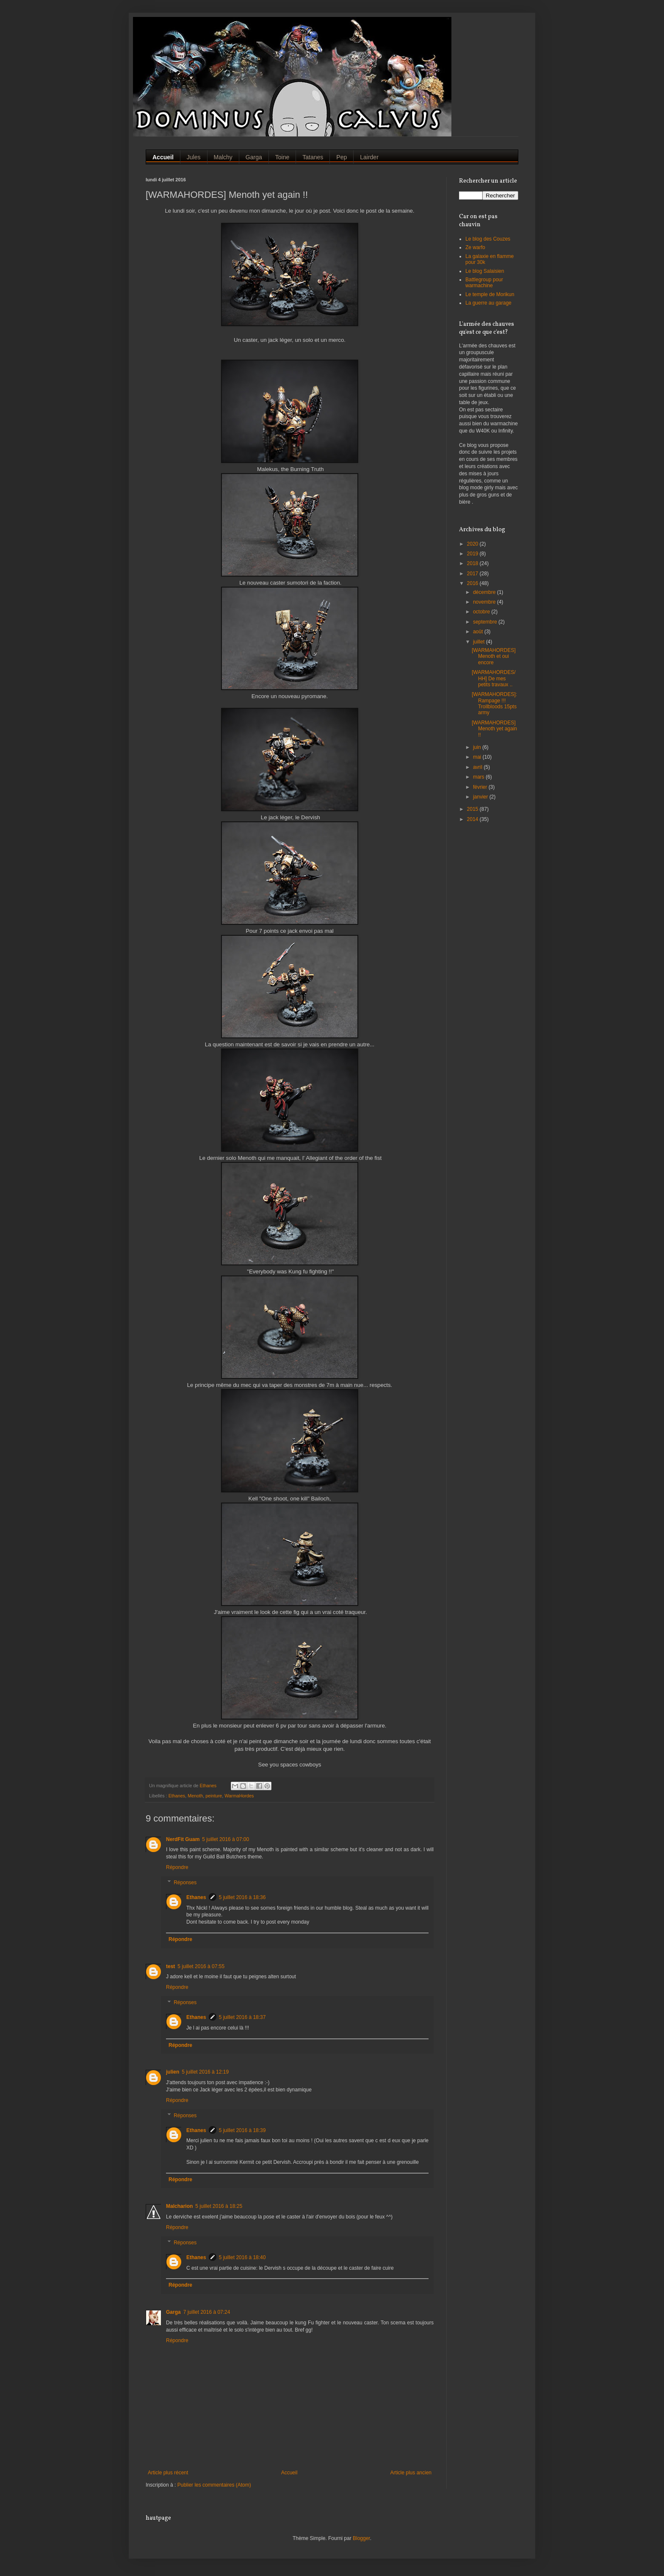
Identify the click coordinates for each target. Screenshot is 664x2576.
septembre (485, 622)
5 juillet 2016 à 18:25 (218, 2206)
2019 (473, 554)
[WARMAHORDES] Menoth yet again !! (494, 729)
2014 (473, 819)
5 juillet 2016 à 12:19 (205, 2072)
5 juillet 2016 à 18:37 (242, 2017)
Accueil (289, 2473)
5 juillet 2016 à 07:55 (200, 1966)
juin (477, 747)
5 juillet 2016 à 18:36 (242, 1897)
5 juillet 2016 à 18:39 (242, 2130)
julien (172, 2072)
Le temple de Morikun (489, 294)
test (170, 1966)
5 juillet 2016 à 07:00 (225, 1839)
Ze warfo (475, 247)
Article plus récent (168, 2473)
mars (479, 777)
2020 (473, 544)
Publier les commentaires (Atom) (214, 2485)
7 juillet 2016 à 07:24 (206, 2312)
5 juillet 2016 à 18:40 (242, 2257)
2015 (473, 809)
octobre (482, 612)
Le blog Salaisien (484, 271)
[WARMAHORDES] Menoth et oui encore (494, 656)
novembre (485, 602)
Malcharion (179, 2206)
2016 (473, 583)
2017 (473, 574)
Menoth (195, 1795)
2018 (473, 563)
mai (478, 757)
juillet (479, 642)
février (481, 787)
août (478, 632)
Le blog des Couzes (487, 239)
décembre (485, 592)
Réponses (185, 1883)
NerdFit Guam (182, 1839)
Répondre (177, 1867)
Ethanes (177, 1795)
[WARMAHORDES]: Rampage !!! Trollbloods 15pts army (494, 703)
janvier (481, 797)
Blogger (361, 2538)
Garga (173, 2312)
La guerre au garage (488, 303)
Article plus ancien (411, 2473)
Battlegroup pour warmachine (484, 282)
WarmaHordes (239, 1795)
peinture (213, 1795)
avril (478, 767)
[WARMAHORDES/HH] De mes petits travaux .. (494, 678)
